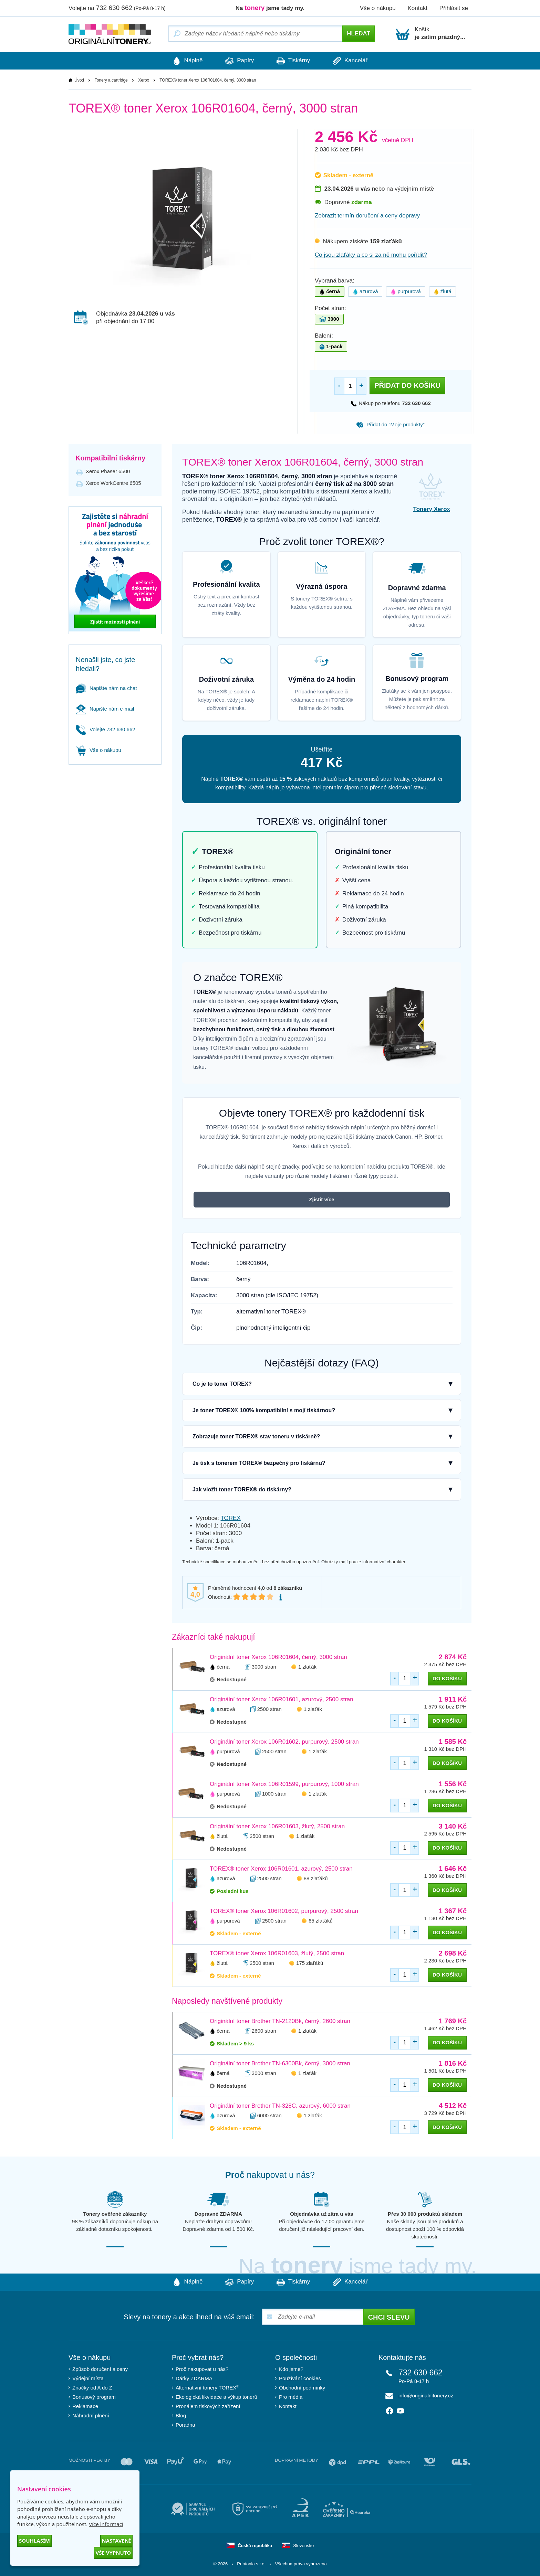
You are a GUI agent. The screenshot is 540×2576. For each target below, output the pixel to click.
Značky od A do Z (92, 2388)
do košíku (447, 1678)
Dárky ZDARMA (194, 2378)
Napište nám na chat (106, 688)
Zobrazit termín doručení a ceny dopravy (367, 215)
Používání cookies (300, 2378)
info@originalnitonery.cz (425, 2395)
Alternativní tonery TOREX (209, 2387)
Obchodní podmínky (302, 2388)
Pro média (290, 2397)
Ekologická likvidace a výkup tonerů (216, 2397)
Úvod (79, 80)
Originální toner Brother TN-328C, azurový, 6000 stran (280, 2106)
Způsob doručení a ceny (100, 2369)
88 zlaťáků (316, 1878)
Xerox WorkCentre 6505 (113, 483)
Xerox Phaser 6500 (108, 471)
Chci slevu (389, 2317)
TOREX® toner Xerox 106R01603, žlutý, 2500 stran (277, 1953)
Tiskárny (294, 61)
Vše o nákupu (378, 8)
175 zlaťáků (309, 1963)
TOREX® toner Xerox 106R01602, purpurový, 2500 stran (284, 1911)
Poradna (185, 2425)
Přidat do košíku (407, 385)
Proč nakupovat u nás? (202, 2369)
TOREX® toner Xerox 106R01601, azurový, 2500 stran (281, 1868)
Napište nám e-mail (105, 709)
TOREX (231, 1518)
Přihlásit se (453, 8)
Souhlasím (34, 2540)
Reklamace (85, 2406)
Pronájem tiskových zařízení (208, 2406)
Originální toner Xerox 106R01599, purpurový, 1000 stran (284, 1784)
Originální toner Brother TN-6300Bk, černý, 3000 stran (280, 2063)
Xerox (143, 80)
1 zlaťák (307, 1667)
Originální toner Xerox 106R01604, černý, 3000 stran (278, 1657)
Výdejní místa (88, 2378)
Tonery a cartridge (111, 80)
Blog (181, 2415)
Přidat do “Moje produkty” (390, 424)
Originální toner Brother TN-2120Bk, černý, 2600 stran (280, 2021)
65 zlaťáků (321, 1921)
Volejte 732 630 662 (105, 729)
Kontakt (417, 8)
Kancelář (352, 61)
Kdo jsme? (291, 2369)
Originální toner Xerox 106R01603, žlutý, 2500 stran (277, 1826)
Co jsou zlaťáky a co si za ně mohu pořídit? (371, 255)
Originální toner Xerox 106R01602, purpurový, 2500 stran (284, 1741)
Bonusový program (94, 2397)
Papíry (239, 61)
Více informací (106, 2524)
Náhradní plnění (90, 2415)
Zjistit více (321, 1199)
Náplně (185, 61)
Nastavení (116, 2540)
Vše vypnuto (113, 2552)
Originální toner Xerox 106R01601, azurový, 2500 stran (281, 1699)
